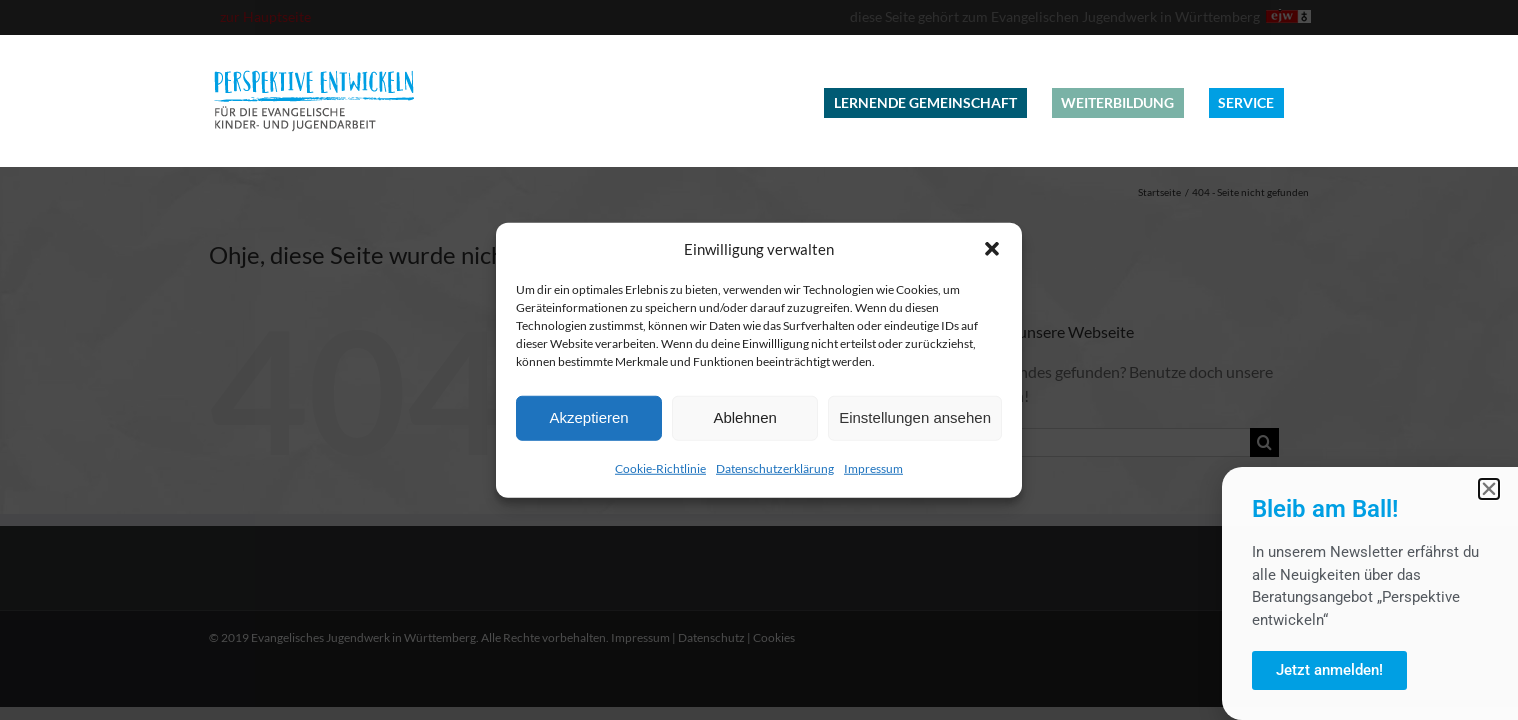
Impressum (873, 467)
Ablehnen (744, 417)
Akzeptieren (588, 417)
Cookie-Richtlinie (660, 467)
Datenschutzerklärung (775, 467)
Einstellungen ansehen (915, 417)
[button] (992, 249)
